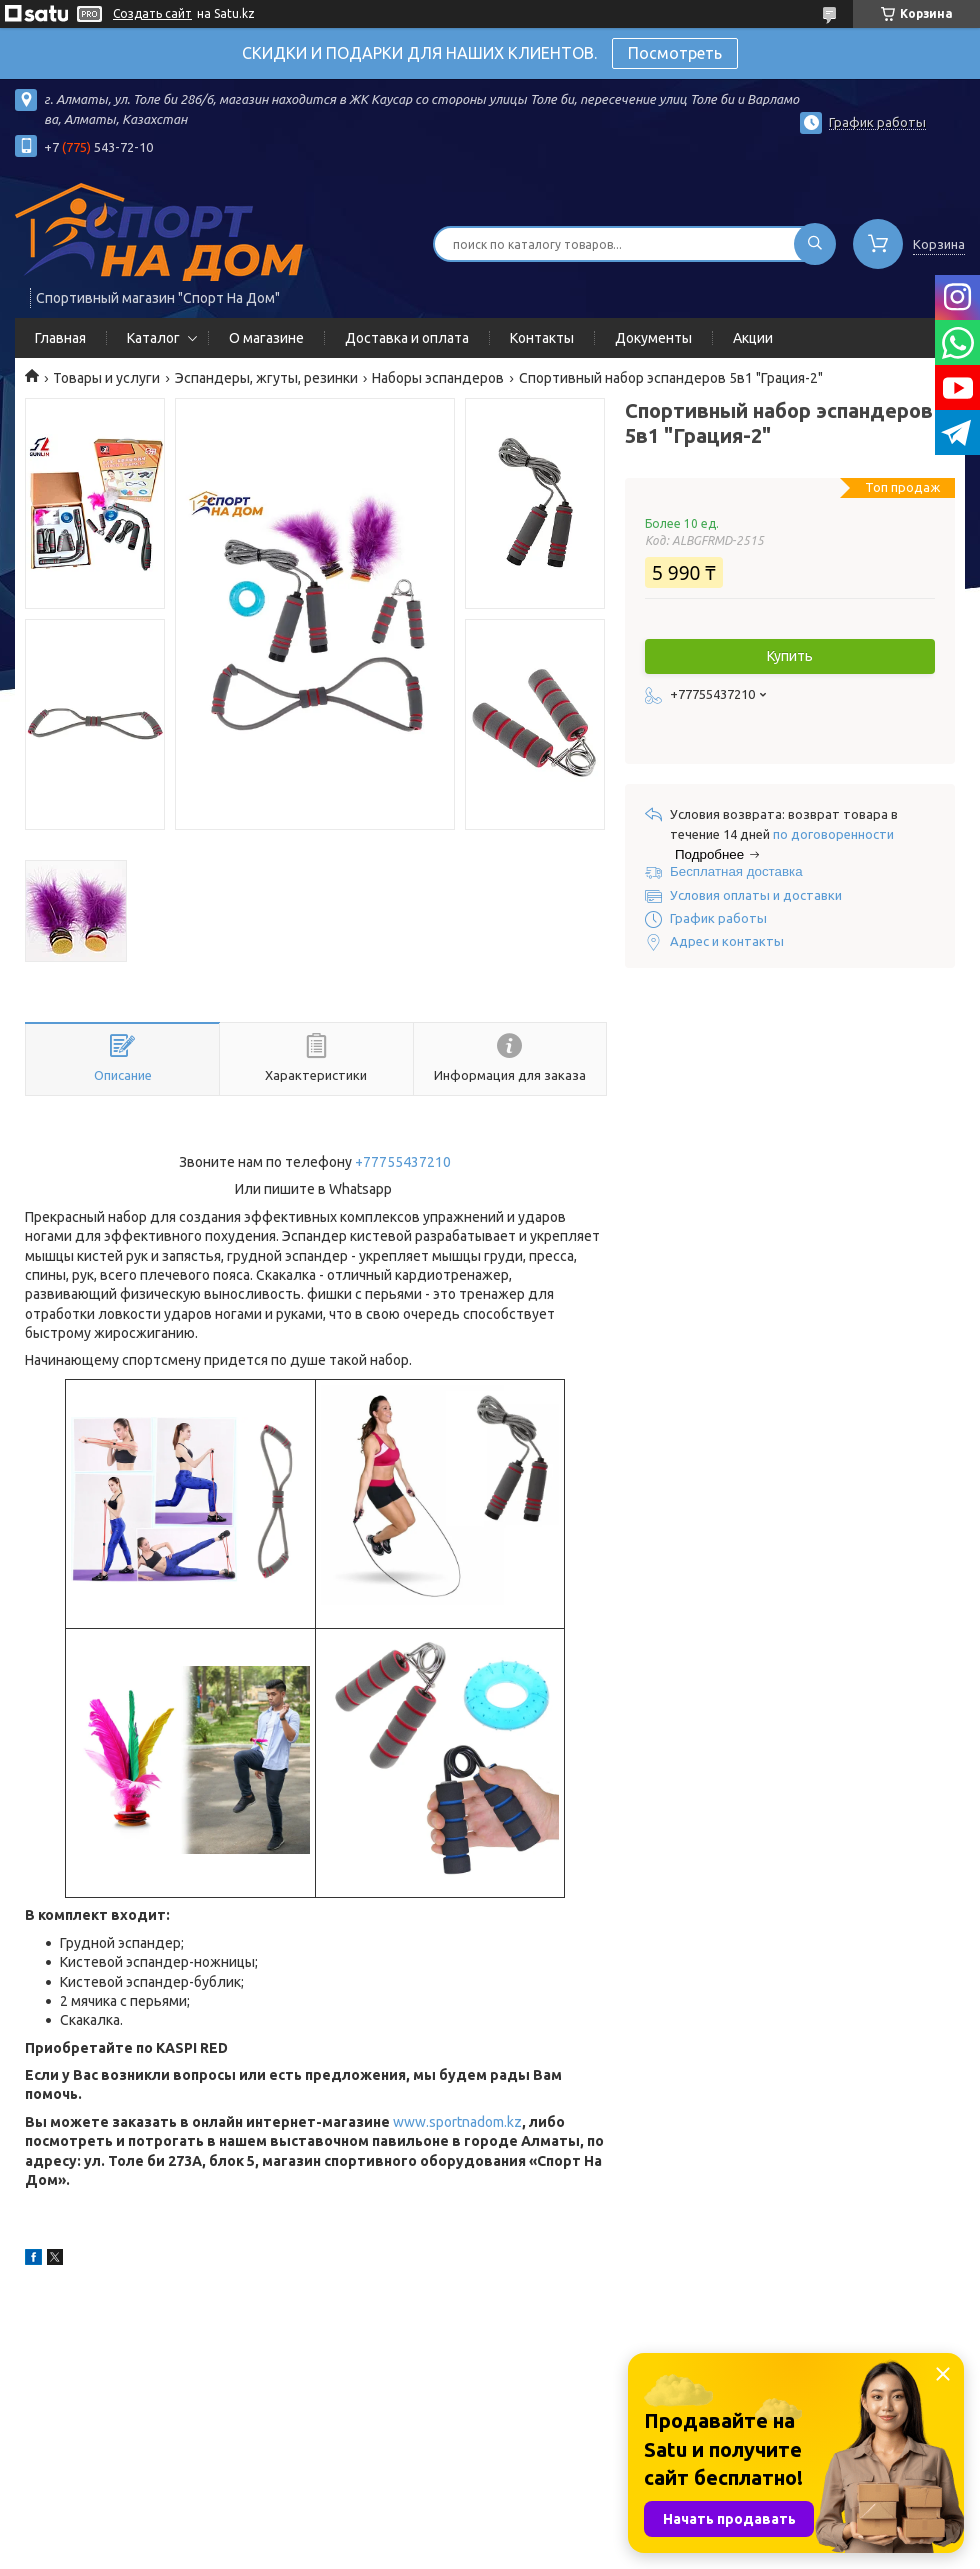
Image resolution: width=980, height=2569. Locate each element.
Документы (653, 338)
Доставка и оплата (407, 338)
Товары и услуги (106, 378)
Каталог (153, 338)
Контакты (542, 338)
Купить (790, 656)
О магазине (266, 338)
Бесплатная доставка (736, 871)
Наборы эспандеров (438, 378)
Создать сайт (152, 13)
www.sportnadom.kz (457, 2122)
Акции (753, 338)
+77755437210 (403, 1162)
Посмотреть (675, 53)
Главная (60, 338)
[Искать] (815, 244)
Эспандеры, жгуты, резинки (266, 378)
